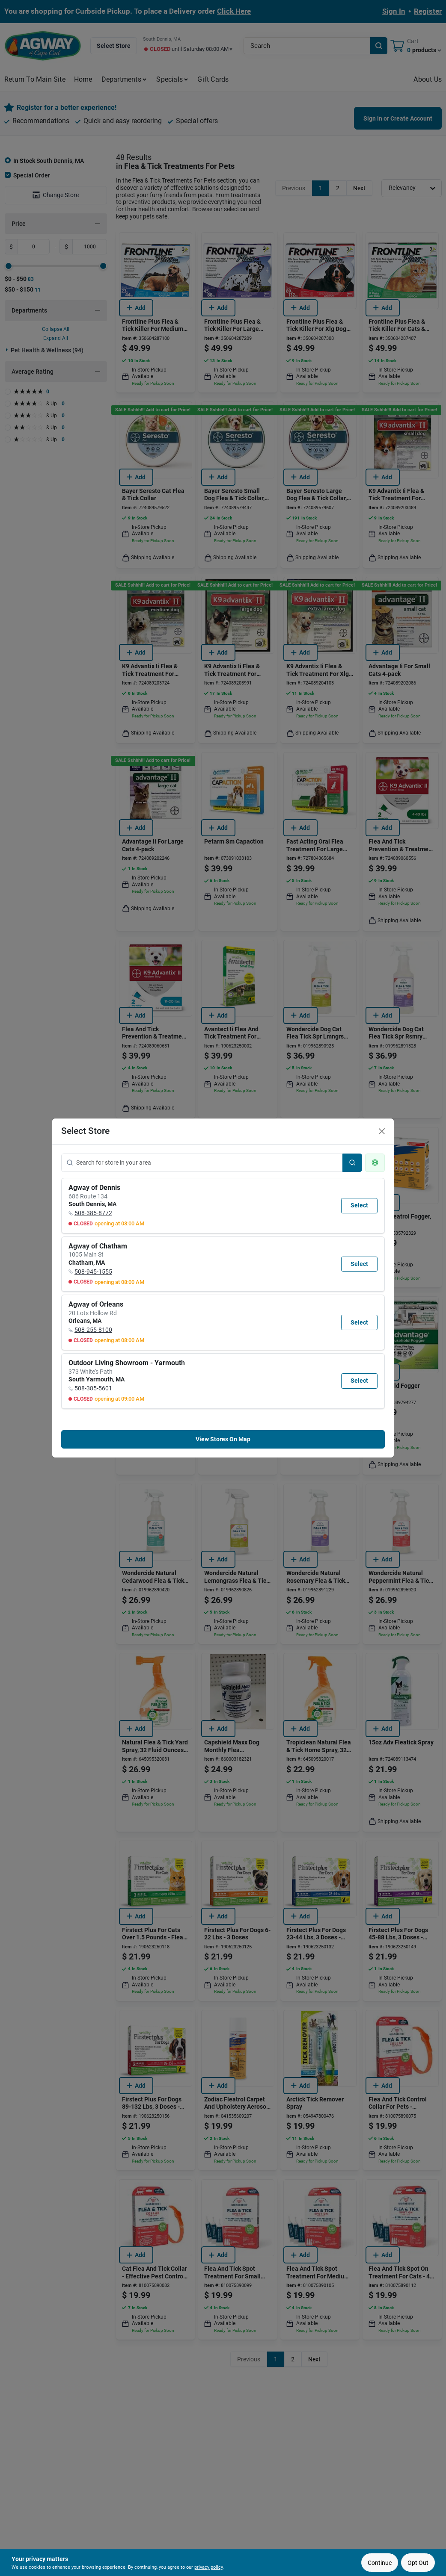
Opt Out (417, 2562)
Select (359, 1205)
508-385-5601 (93, 1388)
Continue (380, 2562)
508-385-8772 (93, 1213)
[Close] (382, 1131)
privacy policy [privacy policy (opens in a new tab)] (208, 2567)
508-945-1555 (93, 1271)
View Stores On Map (223, 1439)
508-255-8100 (93, 1329)
